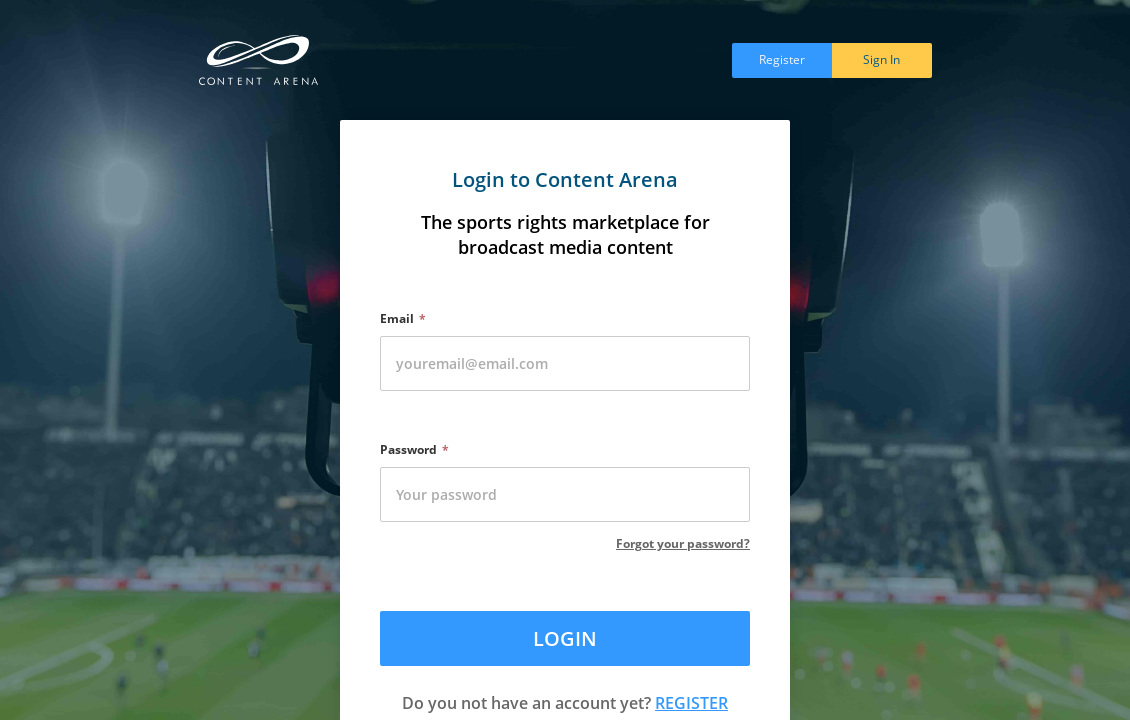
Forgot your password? (683, 544)
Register (782, 59)
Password (408, 449)
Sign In (881, 59)
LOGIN (565, 638)
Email (397, 318)
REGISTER (691, 703)
